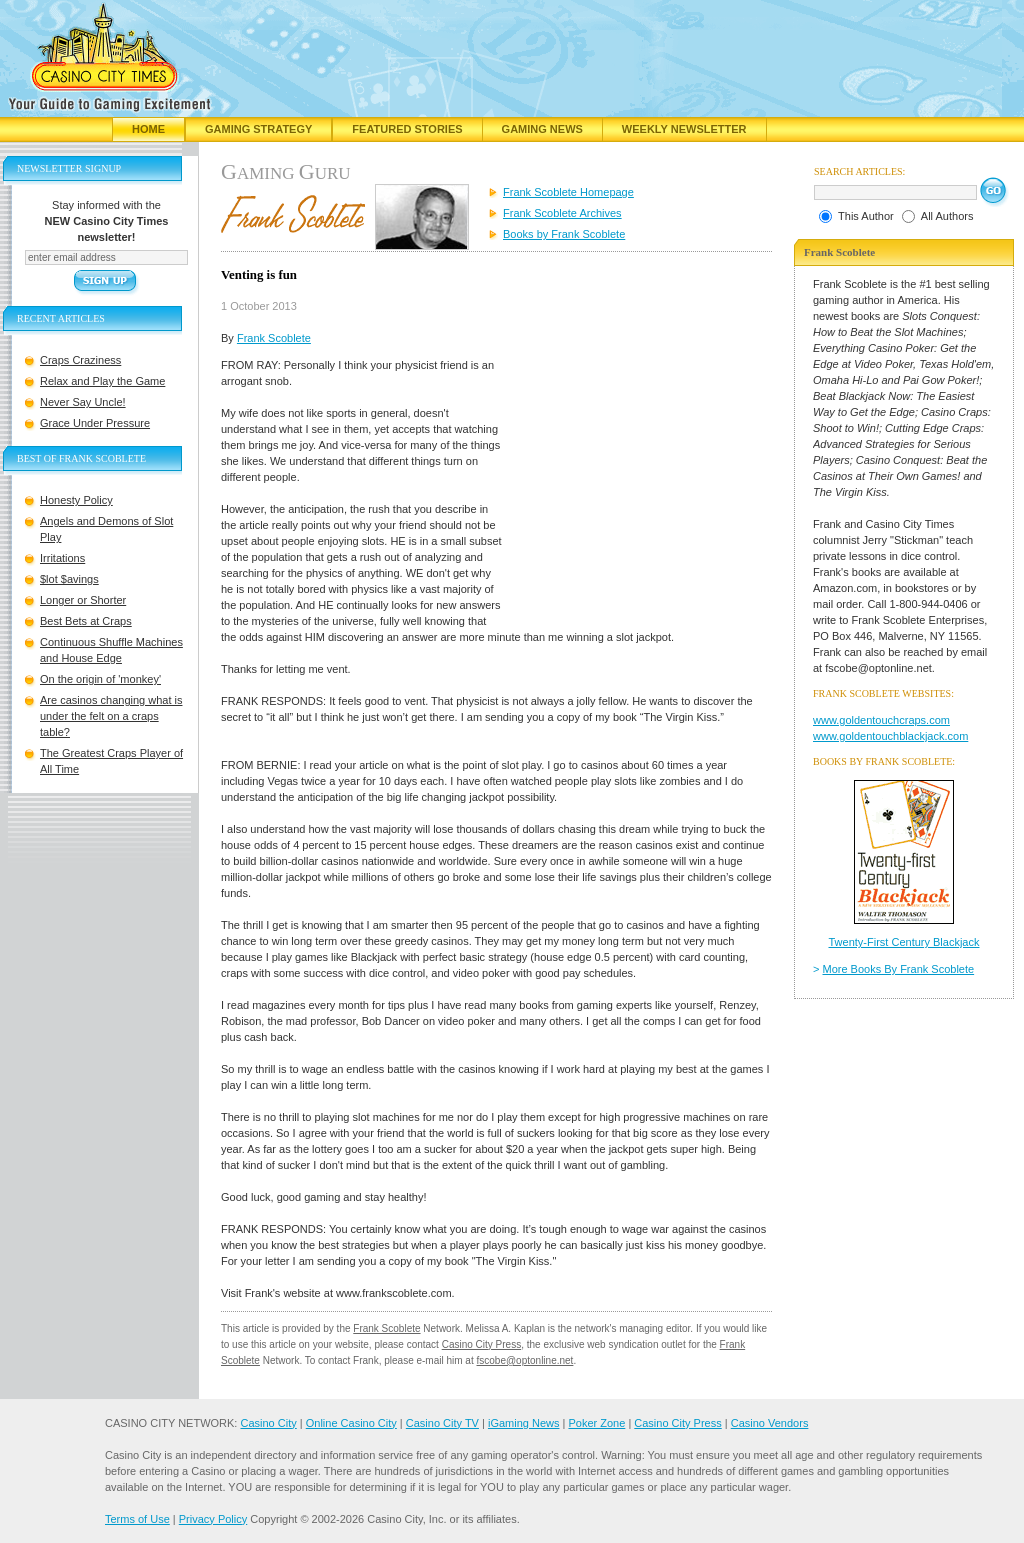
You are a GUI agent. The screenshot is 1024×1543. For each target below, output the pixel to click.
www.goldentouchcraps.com (881, 720)
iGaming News (524, 1423)
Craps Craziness (80, 360)
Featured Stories (407, 129)
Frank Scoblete (274, 338)
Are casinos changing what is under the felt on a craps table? (111, 716)
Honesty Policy (76, 500)
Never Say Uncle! (83, 402)
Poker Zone (596, 1423)
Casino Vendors (770, 1423)
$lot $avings (69, 579)
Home (148, 129)
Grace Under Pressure (95, 423)
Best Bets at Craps (86, 621)
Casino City (268, 1423)
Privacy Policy (213, 1519)
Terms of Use (137, 1519)
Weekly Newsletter (684, 129)
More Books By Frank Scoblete (899, 969)
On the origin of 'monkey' (100, 679)
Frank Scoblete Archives (562, 213)
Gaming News (542, 129)
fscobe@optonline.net (525, 1360)
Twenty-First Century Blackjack (904, 942)
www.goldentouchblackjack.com (890, 736)
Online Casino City (351, 1423)
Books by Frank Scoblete (564, 234)
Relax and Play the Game (102, 381)
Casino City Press (481, 1344)
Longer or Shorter (83, 600)
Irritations (62, 558)
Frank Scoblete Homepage (568, 192)
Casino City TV (442, 1423)
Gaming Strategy (258, 129)
